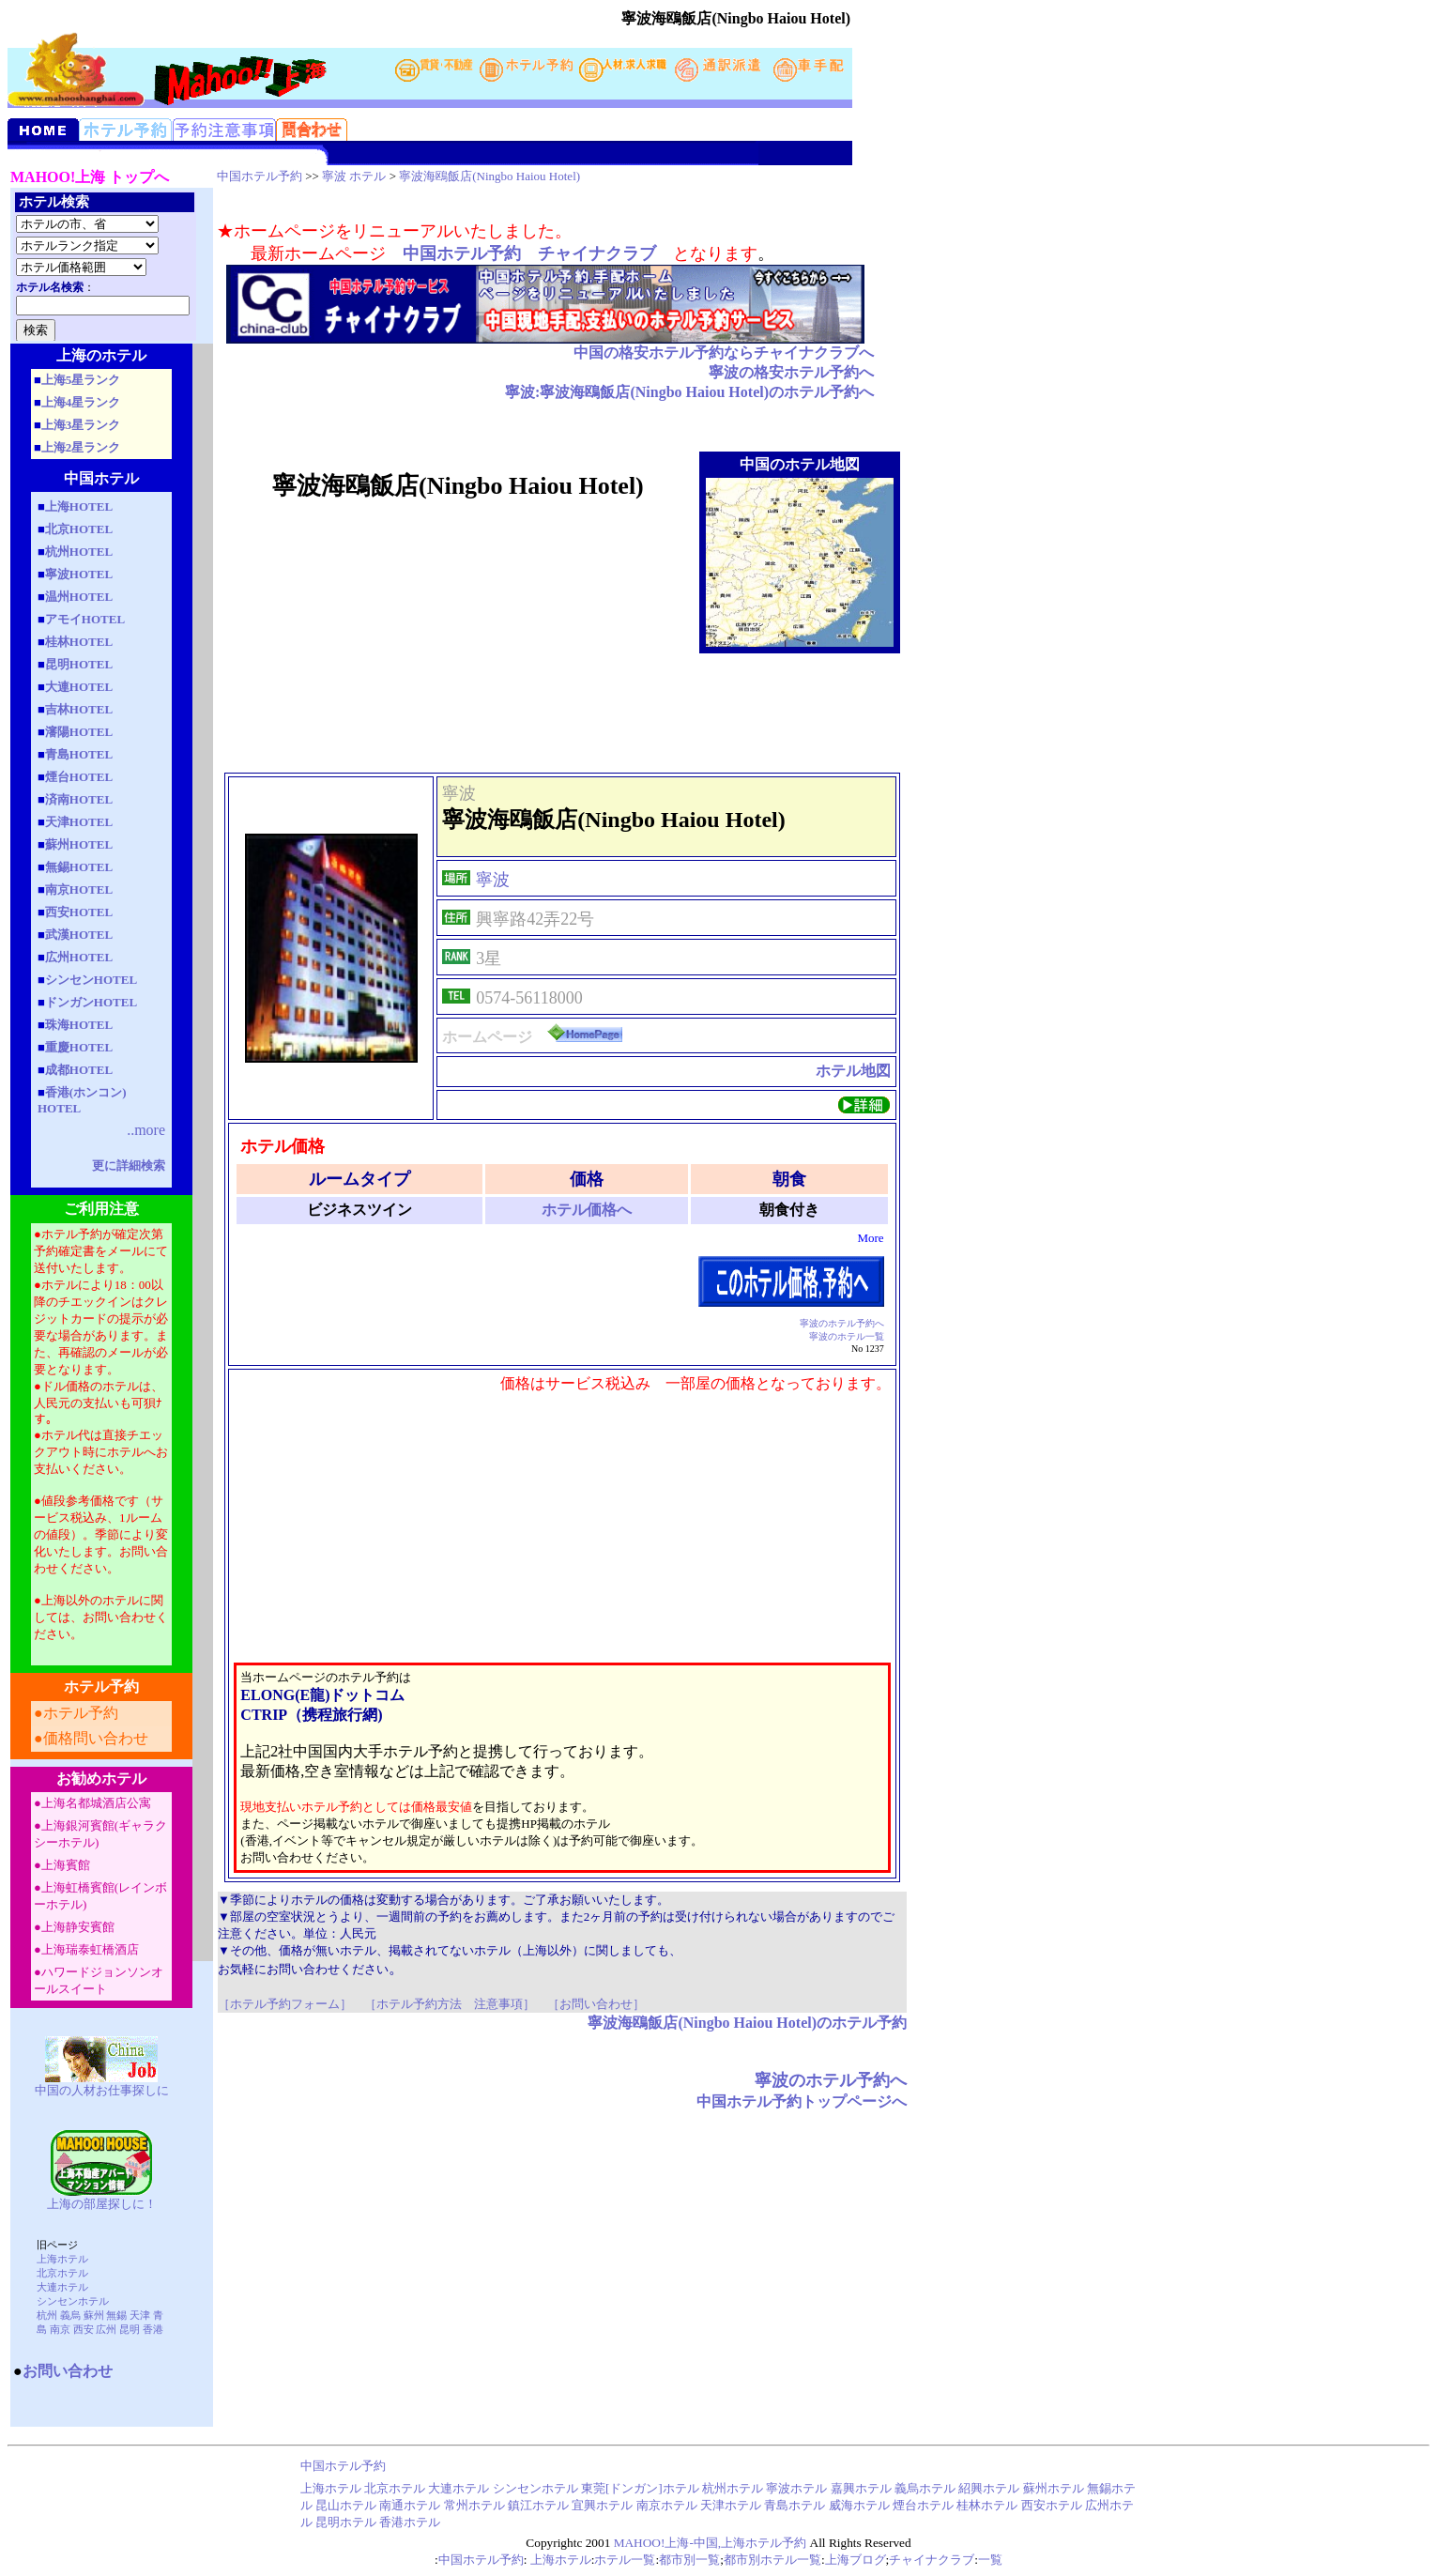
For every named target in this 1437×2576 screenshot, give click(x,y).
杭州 (47, 2315)
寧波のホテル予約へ (842, 1323)
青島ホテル (794, 2505)
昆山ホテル (345, 2505)
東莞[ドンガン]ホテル (640, 2488)
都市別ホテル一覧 (772, 2560)
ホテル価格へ (587, 1210)
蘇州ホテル (1053, 2488)
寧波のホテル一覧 (846, 1336)
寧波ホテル (796, 2488)
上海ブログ (855, 2560)
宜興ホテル (602, 2505)
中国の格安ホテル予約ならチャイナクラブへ (723, 352)
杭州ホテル (732, 2488)
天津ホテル (730, 2505)
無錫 (116, 2315)
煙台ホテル (923, 2505)
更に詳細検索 (128, 1165)
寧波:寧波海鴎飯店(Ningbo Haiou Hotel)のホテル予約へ (689, 392)
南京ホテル (668, 2505)
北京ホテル (62, 2272)
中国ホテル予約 (259, 176)
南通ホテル (411, 2505)
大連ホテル (62, 2286)
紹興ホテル (988, 2488)
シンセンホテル (73, 2301)
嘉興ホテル (861, 2488)
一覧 (990, 2560)
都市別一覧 (689, 2560)
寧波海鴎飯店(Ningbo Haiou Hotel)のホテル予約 (747, 2023)
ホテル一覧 (624, 2560)
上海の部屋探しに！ (102, 2204)
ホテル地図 (853, 1071)
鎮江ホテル (538, 2505)
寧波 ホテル (354, 176)
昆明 (129, 2329)
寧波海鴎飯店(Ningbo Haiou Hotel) (489, 176)
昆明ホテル (345, 2522)
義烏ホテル (924, 2488)
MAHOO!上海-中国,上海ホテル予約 (710, 2543)
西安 (83, 2329)
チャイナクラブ (931, 2560)
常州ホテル (474, 2505)
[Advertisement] (562, 712)
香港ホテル (409, 2522)
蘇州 (94, 2315)
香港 (153, 2329)
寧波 (493, 879)
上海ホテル (62, 2258)
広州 (106, 2329)
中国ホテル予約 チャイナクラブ (529, 253)
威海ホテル (859, 2505)
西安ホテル (1051, 2505)
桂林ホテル (986, 2505)
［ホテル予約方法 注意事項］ (449, 2004)
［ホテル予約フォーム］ (285, 2004)
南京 (60, 2329)
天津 (140, 2315)
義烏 (70, 2315)
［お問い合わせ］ (596, 2004)
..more (146, 1130)
